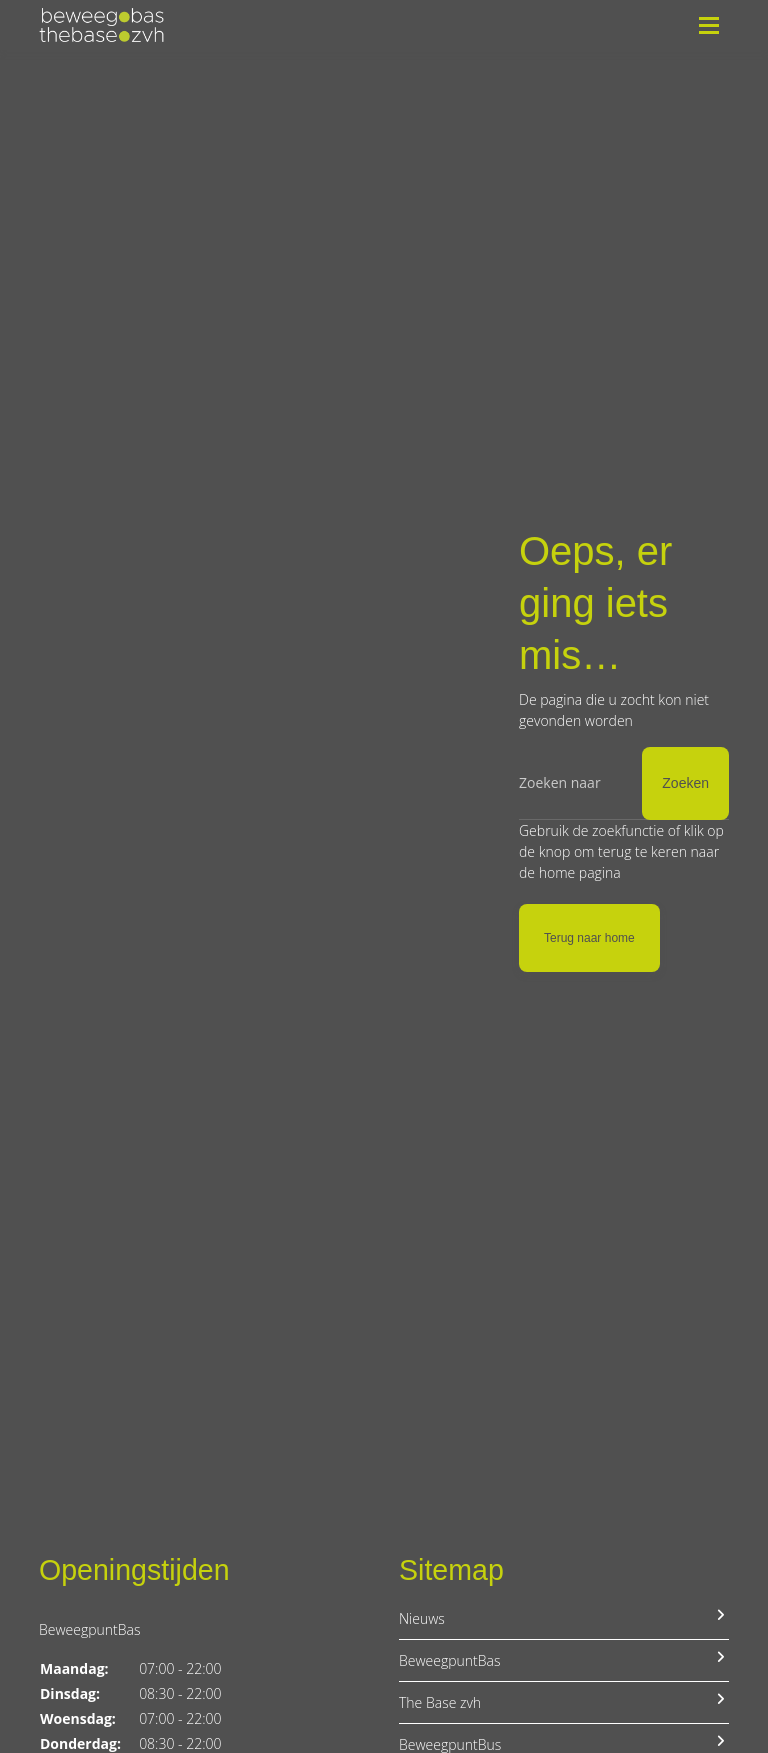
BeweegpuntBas (564, 1660)
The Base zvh (564, 1702)
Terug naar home (589, 938)
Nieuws (564, 1618)
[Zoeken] (624, 783)
